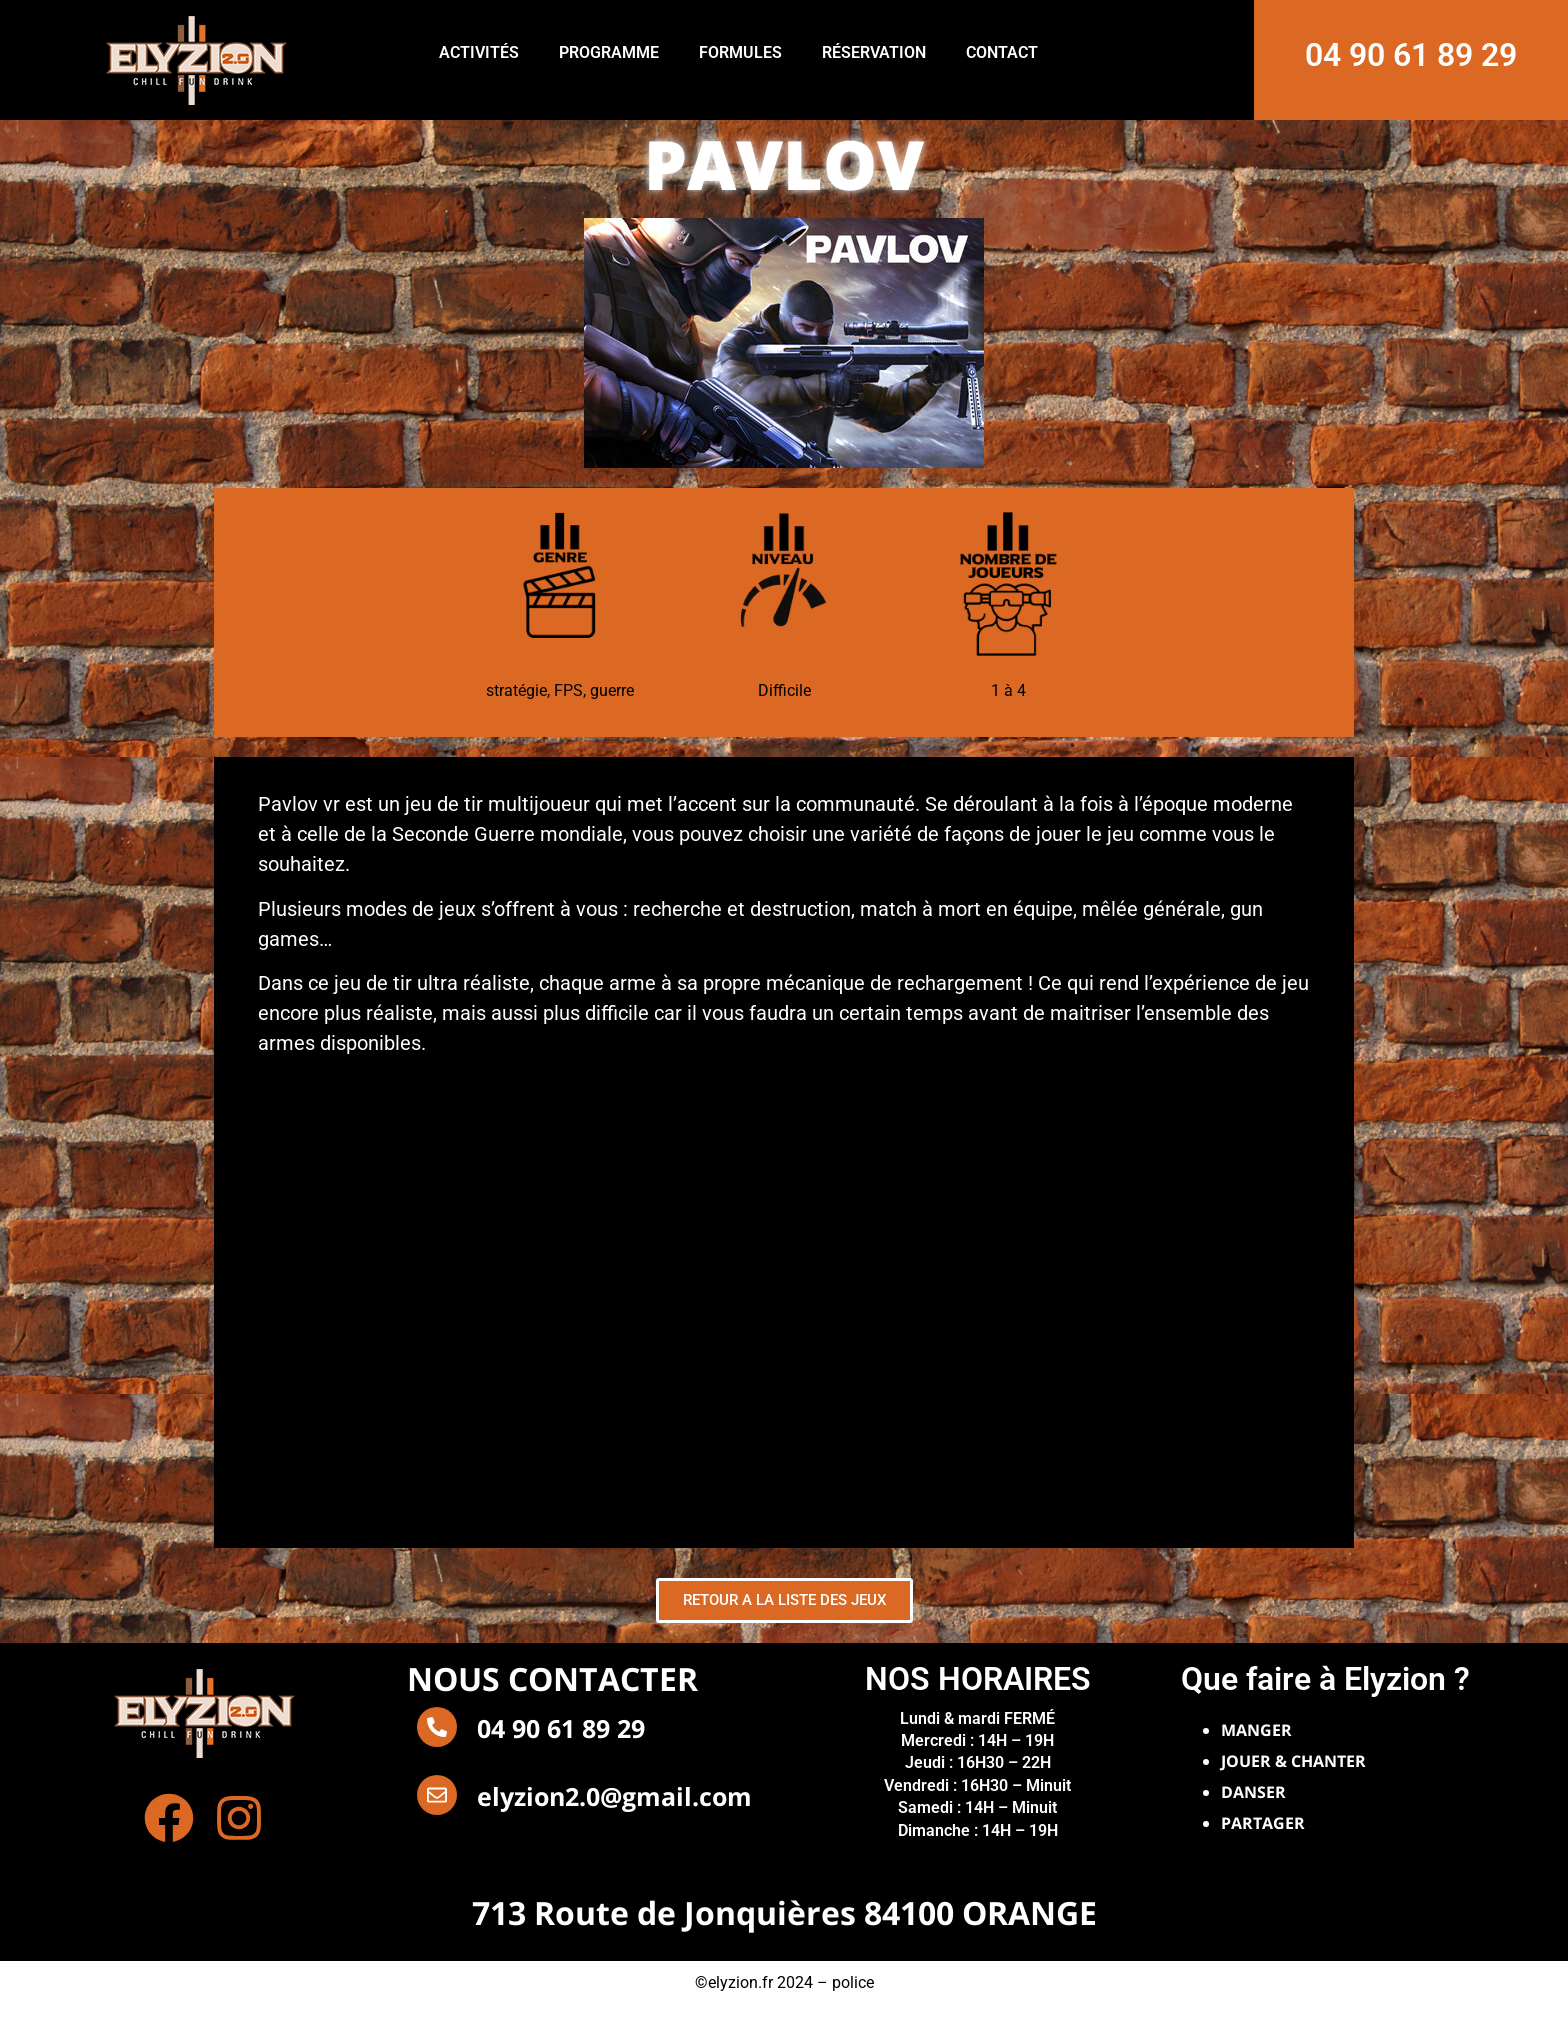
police (853, 1982)
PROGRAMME (609, 52)
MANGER (1256, 1730)
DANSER (1253, 1792)
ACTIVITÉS (479, 52)
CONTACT (1002, 52)
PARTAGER (1263, 1823)
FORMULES (740, 52)
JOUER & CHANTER (1293, 1761)
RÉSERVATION (874, 52)
